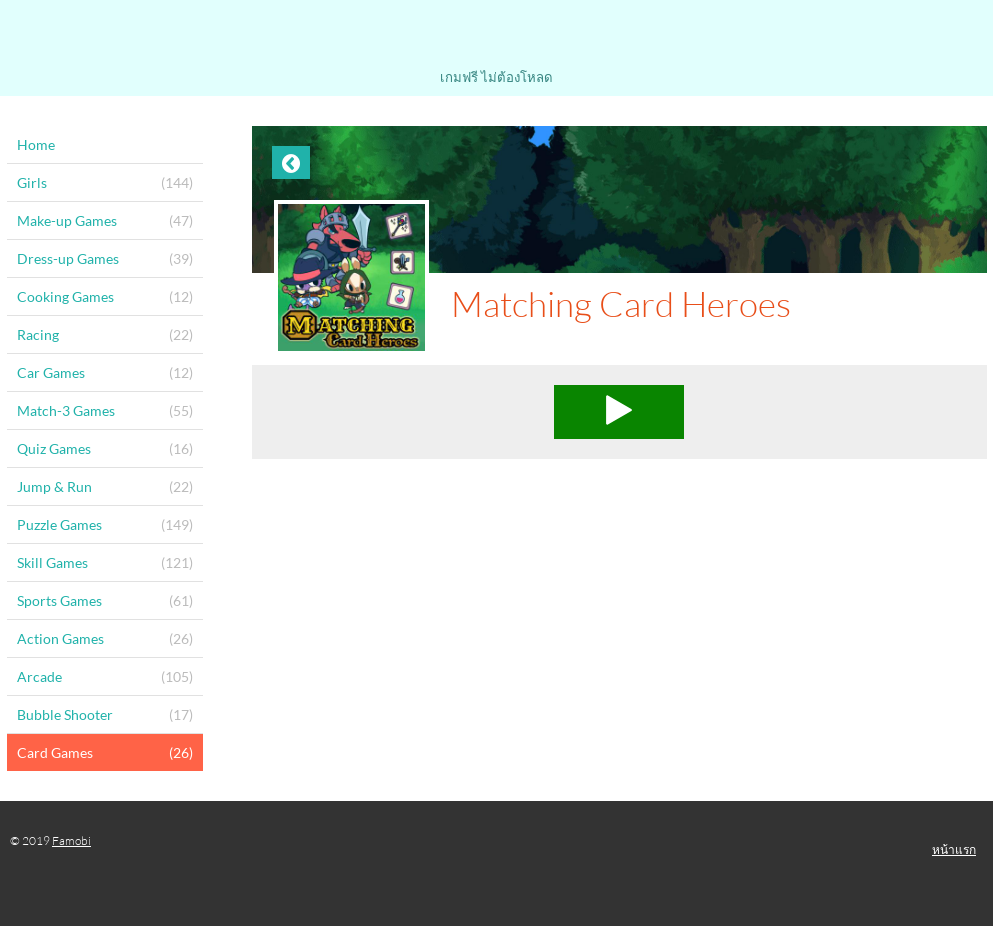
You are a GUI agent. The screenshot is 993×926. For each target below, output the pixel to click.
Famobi (71, 840)
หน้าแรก (954, 849)
